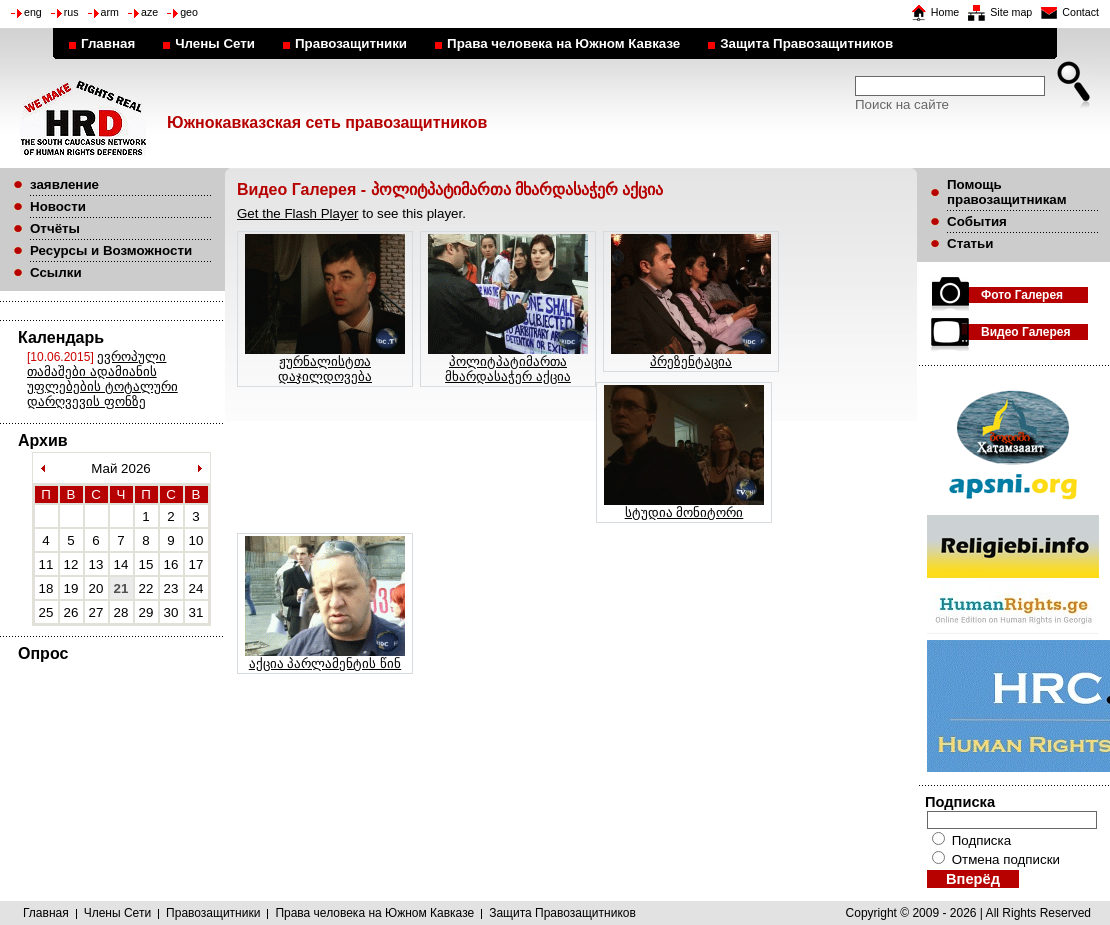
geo (189, 12)
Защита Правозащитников (806, 43)
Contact (1080, 12)
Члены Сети (215, 43)
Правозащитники (351, 43)
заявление (64, 184)
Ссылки (56, 272)
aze (149, 12)
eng (33, 12)
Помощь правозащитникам (1007, 192)
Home (945, 12)
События (977, 221)
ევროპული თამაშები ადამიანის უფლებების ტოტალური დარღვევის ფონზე (102, 379)
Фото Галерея (1022, 295)
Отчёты (55, 228)
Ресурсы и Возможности (111, 250)
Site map (1011, 12)
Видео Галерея (1025, 332)
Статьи (970, 243)
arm (110, 12)
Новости (58, 206)
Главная (108, 43)
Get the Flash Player (298, 213)
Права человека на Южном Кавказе (563, 43)
